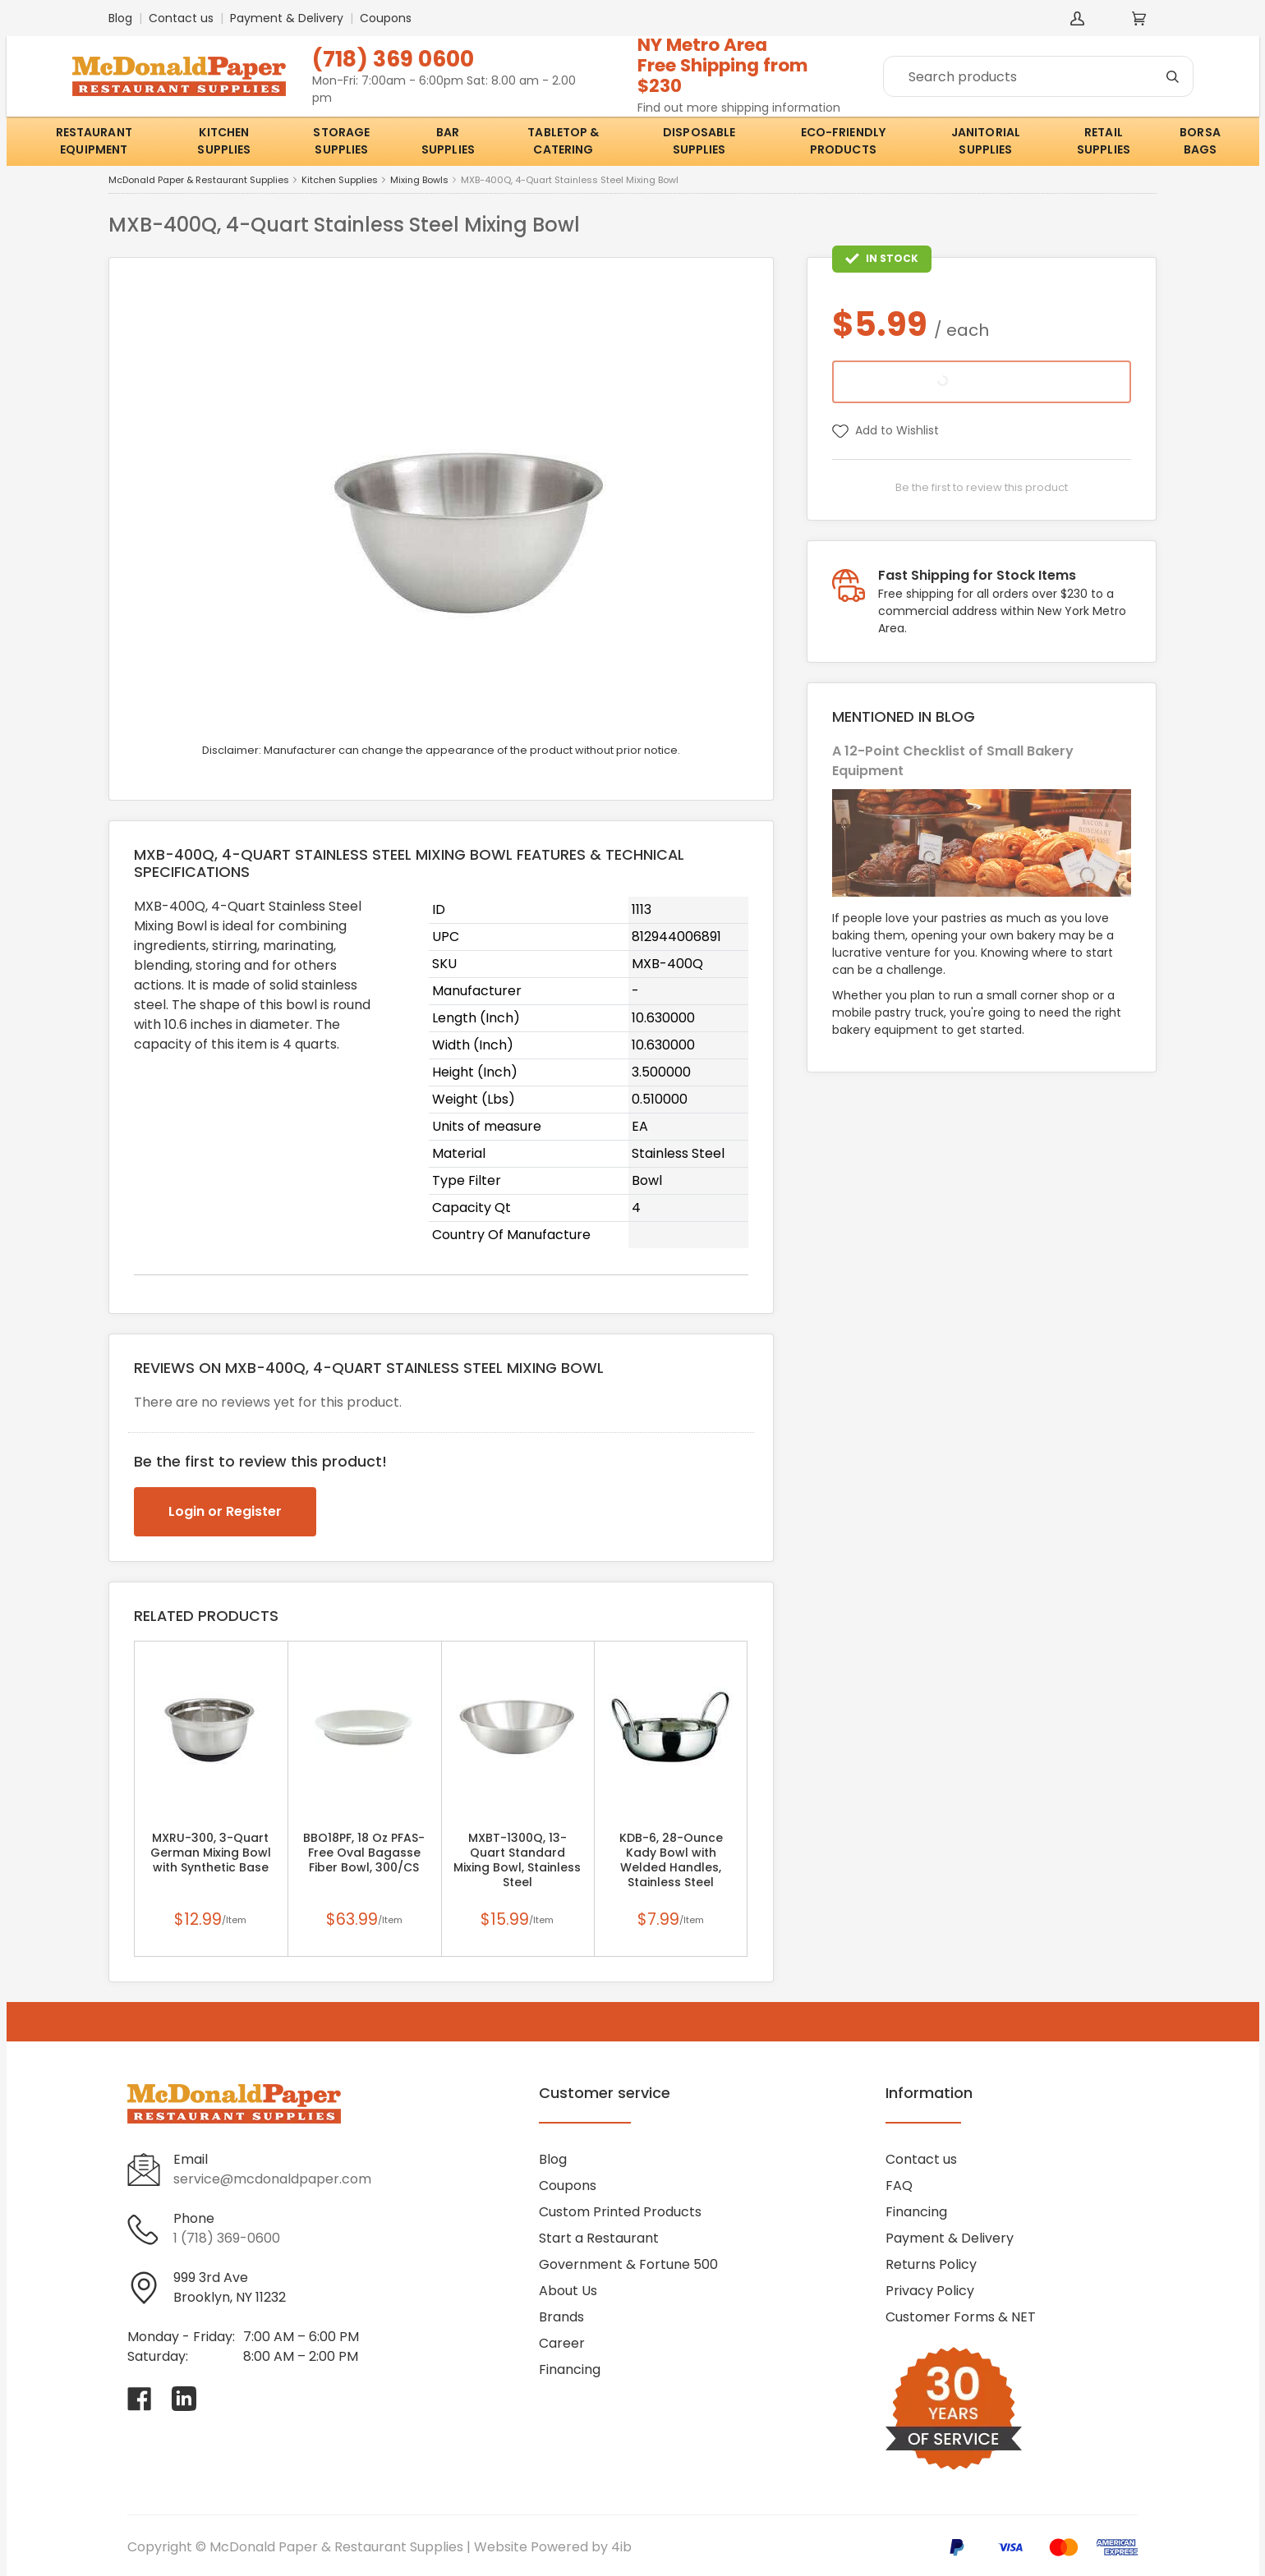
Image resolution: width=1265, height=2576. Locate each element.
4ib (621, 2546)
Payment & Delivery (286, 18)
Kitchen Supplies (339, 180)
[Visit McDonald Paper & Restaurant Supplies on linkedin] (184, 2398)
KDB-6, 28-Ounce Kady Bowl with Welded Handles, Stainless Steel (671, 1860)
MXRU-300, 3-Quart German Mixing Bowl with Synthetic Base (210, 1852)
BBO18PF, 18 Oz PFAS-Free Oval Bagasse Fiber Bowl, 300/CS (364, 1852)
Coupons (386, 18)
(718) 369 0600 (393, 59)
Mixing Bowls (419, 180)
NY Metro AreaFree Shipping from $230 (722, 65)
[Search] (1038, 76)
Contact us (181, 18)
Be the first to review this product (981, 487)
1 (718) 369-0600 (226, 2238)
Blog (120, 18)
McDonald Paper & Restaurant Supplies (198, 180)
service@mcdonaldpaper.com (272, 2179)
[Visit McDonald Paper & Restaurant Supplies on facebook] (139, 2398)
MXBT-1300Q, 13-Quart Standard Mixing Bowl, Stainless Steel (517, 1860)
